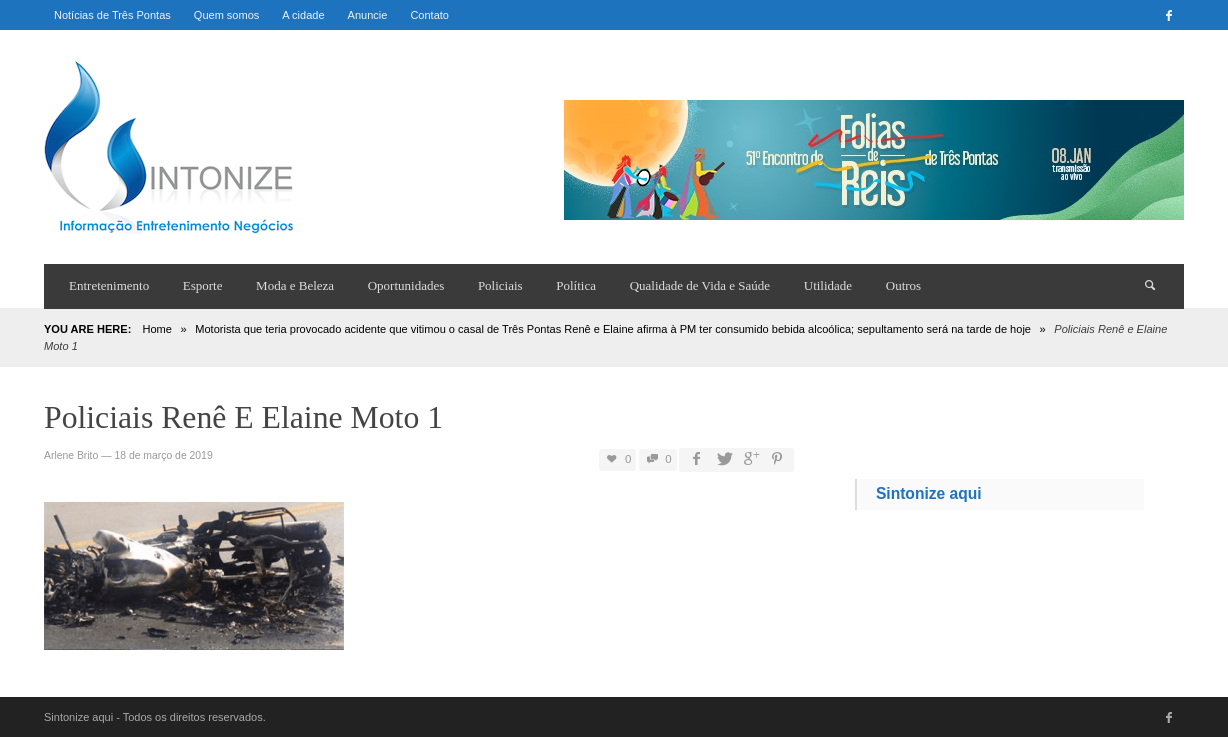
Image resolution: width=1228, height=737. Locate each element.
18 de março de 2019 (163, 455)
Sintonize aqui (929, 493)
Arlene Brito (71, 455)
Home (156, 329)
